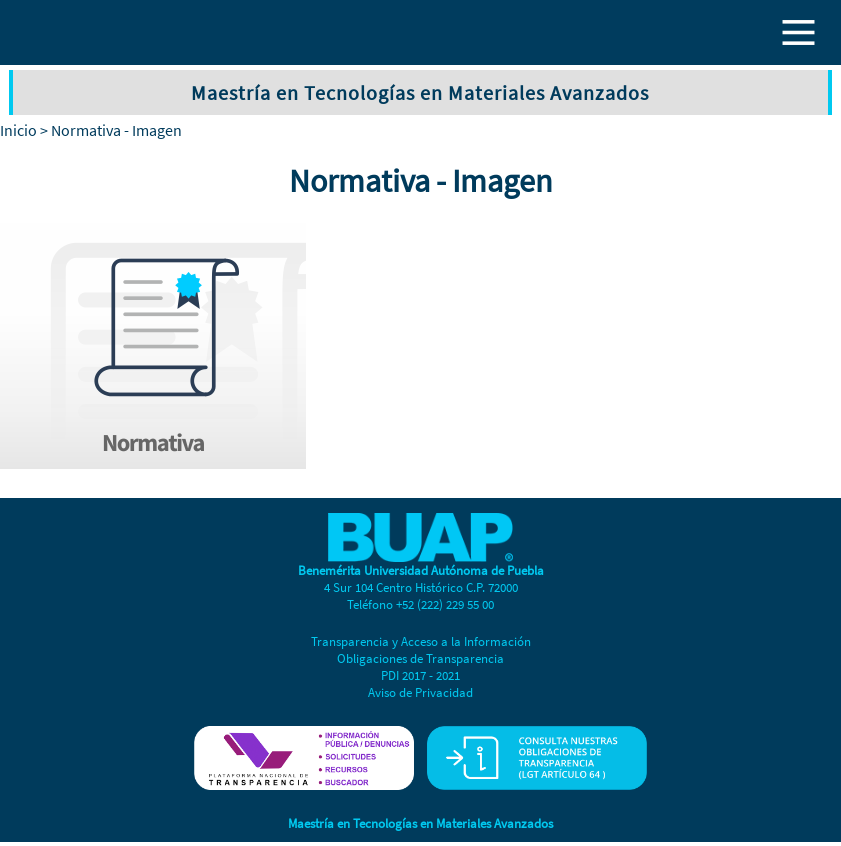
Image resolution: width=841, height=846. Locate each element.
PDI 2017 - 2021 (420, 675)
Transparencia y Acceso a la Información (421, 641)
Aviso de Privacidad (420, 692)
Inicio (18, 130)
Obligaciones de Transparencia (420, 658)
